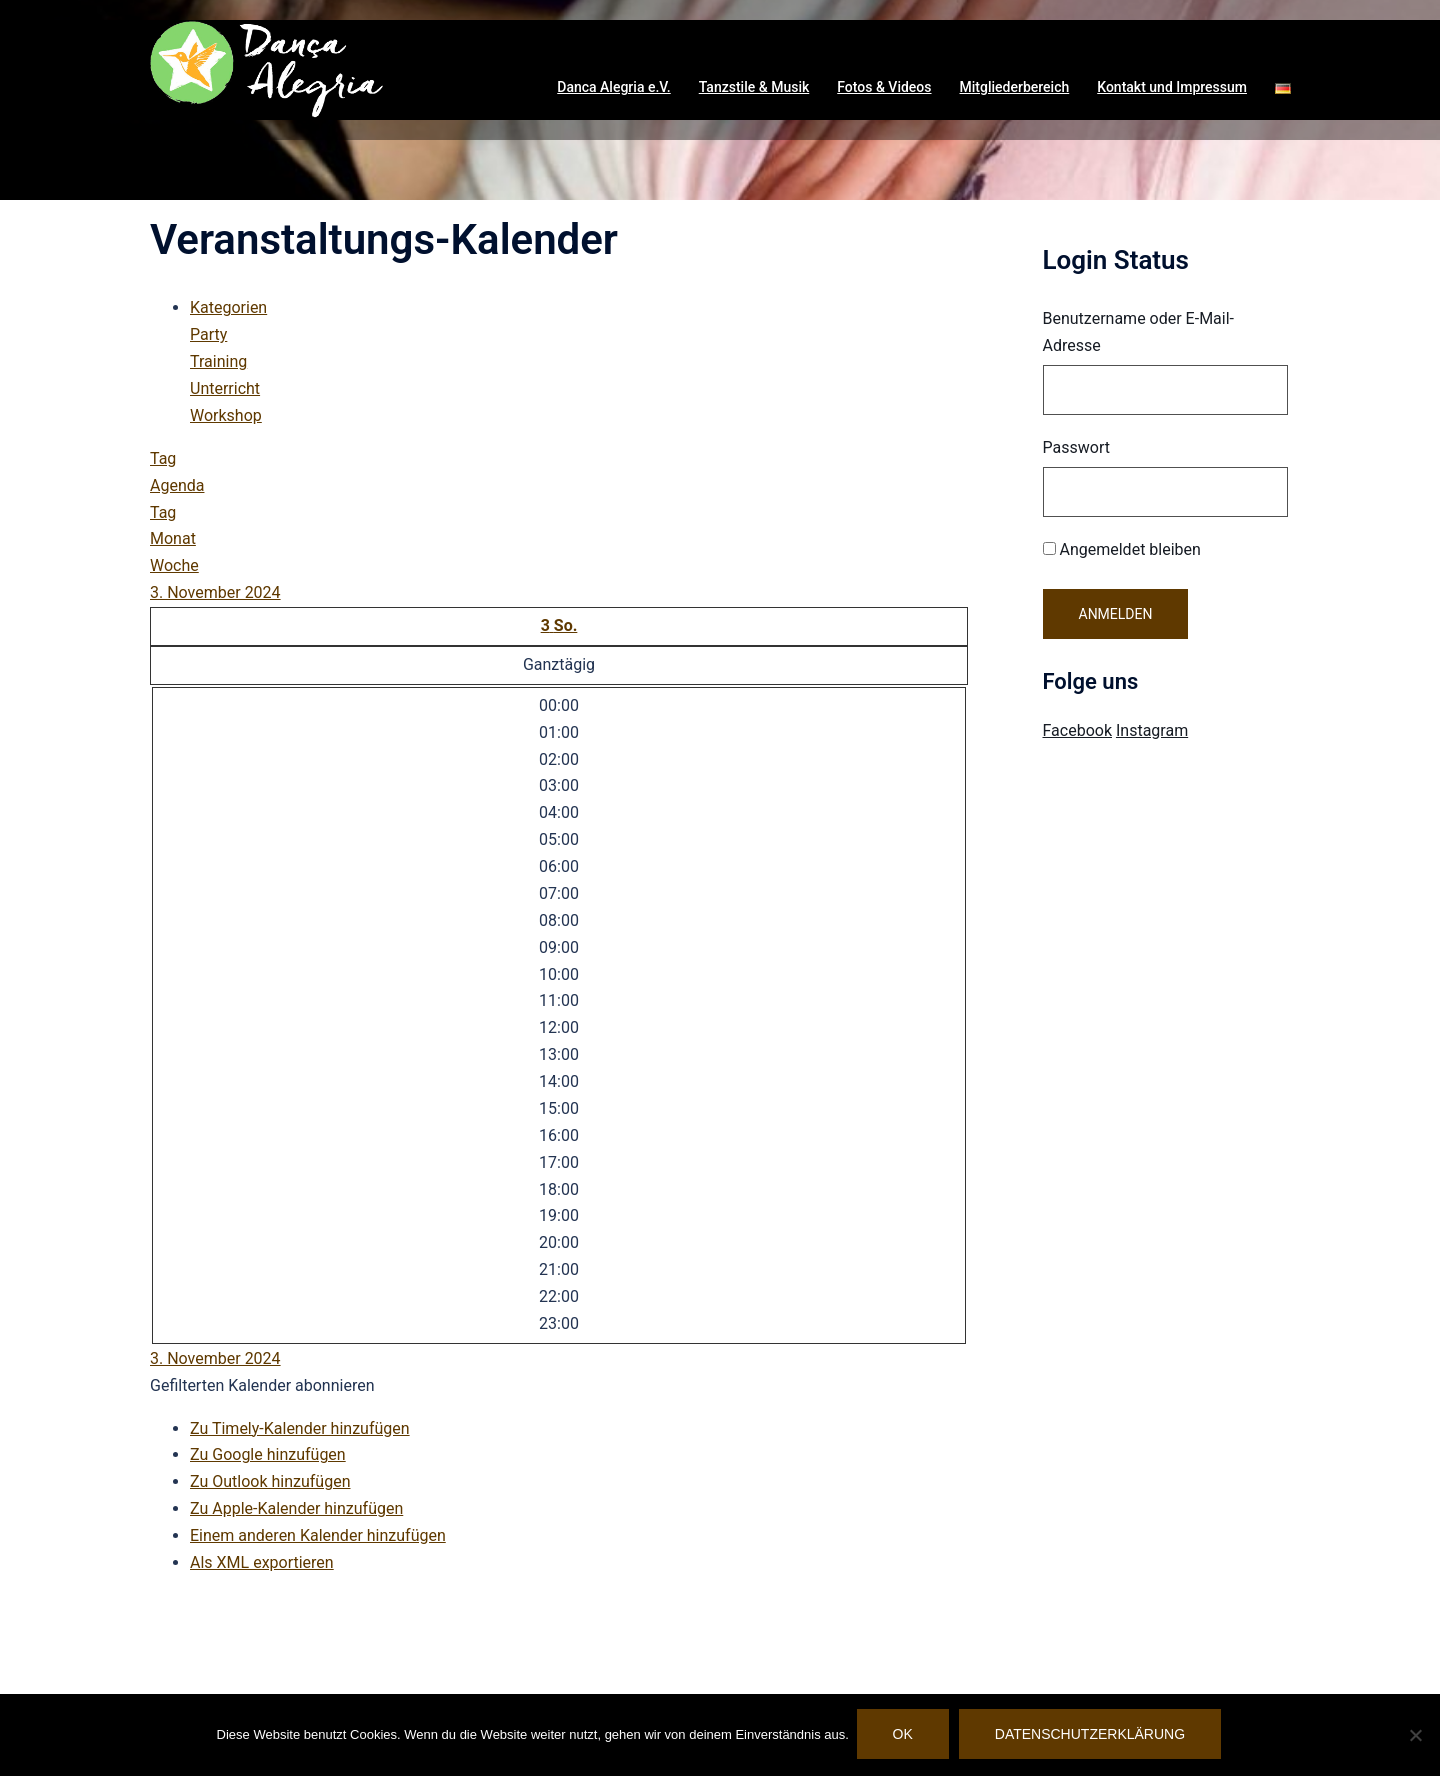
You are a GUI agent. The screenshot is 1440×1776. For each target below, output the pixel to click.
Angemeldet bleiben (1122, 549)
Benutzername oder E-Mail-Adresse (1139, 332)
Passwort (1076, 447)
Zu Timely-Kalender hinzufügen (300, 1428)
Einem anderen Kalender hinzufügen (318, 1535)
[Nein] (1415, 1736)
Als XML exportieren (262, 1562)
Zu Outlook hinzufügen (270, 1481)
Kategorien (228, 307)
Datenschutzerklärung (1092, 1736)
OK (905, 1736)
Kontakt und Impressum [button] (1172, 87)
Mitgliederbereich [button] (1015, 87)
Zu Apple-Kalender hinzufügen (296, 1508)
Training (218, 361)
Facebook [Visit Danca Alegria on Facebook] (1077, 730)
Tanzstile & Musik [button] (754, 87)
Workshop (226, 415)
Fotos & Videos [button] (884, 87)
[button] (1283, 88)
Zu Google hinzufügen (268, 1454)
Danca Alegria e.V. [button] (613, 87)
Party (208, 334)
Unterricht (225, 388)
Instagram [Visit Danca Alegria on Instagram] (1152, 730)
